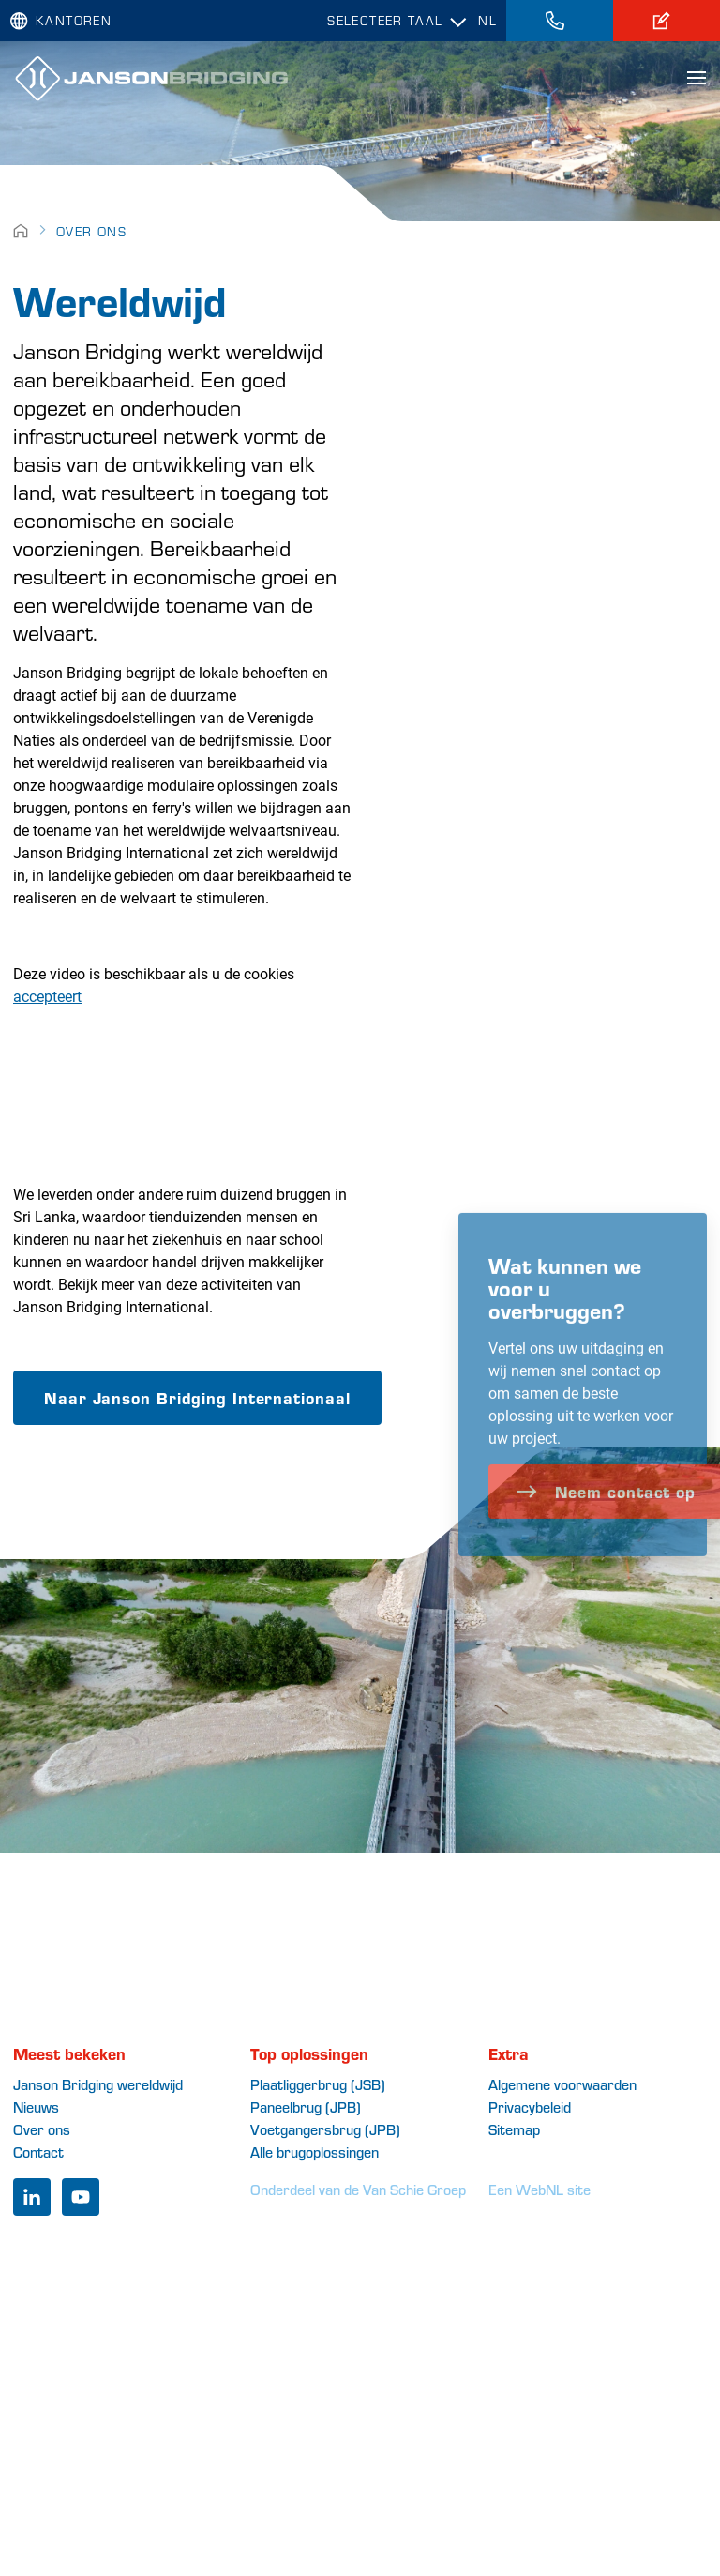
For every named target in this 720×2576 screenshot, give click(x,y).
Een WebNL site (539, 2189)
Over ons (91, 231)
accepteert (47, 996)
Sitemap (514, 2129)
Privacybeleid (529, 2106)
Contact (38, 2151)
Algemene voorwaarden (562, 2084)
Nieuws (36, 2106)
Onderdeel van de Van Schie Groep (358, 2189)
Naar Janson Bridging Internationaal (197, 1397)
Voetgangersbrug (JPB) (325, 2129)
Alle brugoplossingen (314, 2151)
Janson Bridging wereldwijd (98, 2084)
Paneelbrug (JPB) (305, 2106)
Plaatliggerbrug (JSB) (317, 2084)
